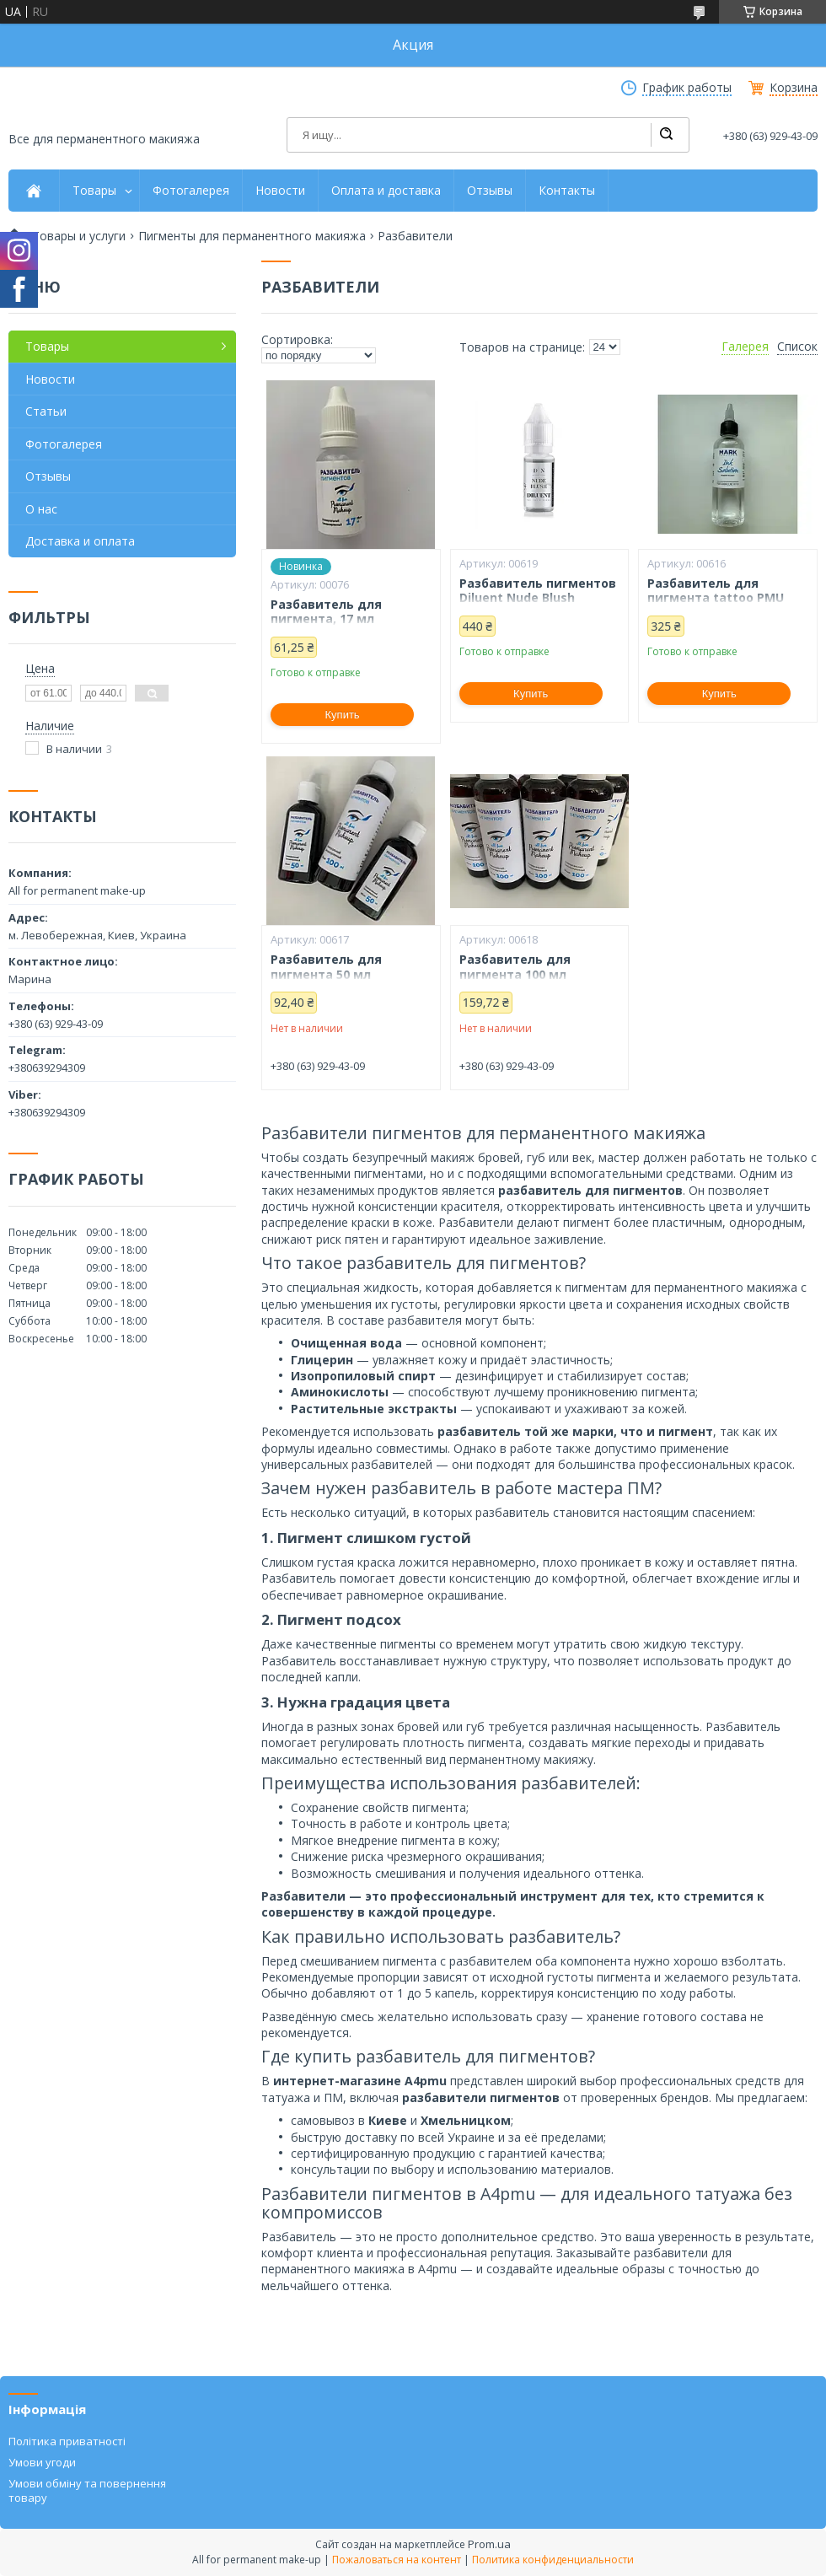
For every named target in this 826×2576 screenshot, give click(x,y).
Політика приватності (67, 2441)
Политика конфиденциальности (553, 2559)
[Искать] (666, 135)
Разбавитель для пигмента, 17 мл (326, 612)
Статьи (46, 411)
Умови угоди (42, 2462)
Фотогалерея (191, 190)
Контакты (567, 190)
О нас (41, 509)
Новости (280, 190)
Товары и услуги (79, 236)
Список (797, 346)
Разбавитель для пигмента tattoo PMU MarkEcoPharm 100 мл (715, 598)
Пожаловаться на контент (396, 2559)
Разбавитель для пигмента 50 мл (326, 966)
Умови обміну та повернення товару (87, 2490)
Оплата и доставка (386, 190)
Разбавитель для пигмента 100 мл (515, 966)
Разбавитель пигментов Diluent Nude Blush (537, 590)
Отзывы (489, 190)
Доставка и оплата (80, 541)
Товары (94, 190)
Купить (342, 714)
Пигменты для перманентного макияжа (252, 236)
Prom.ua (489, 2544)
